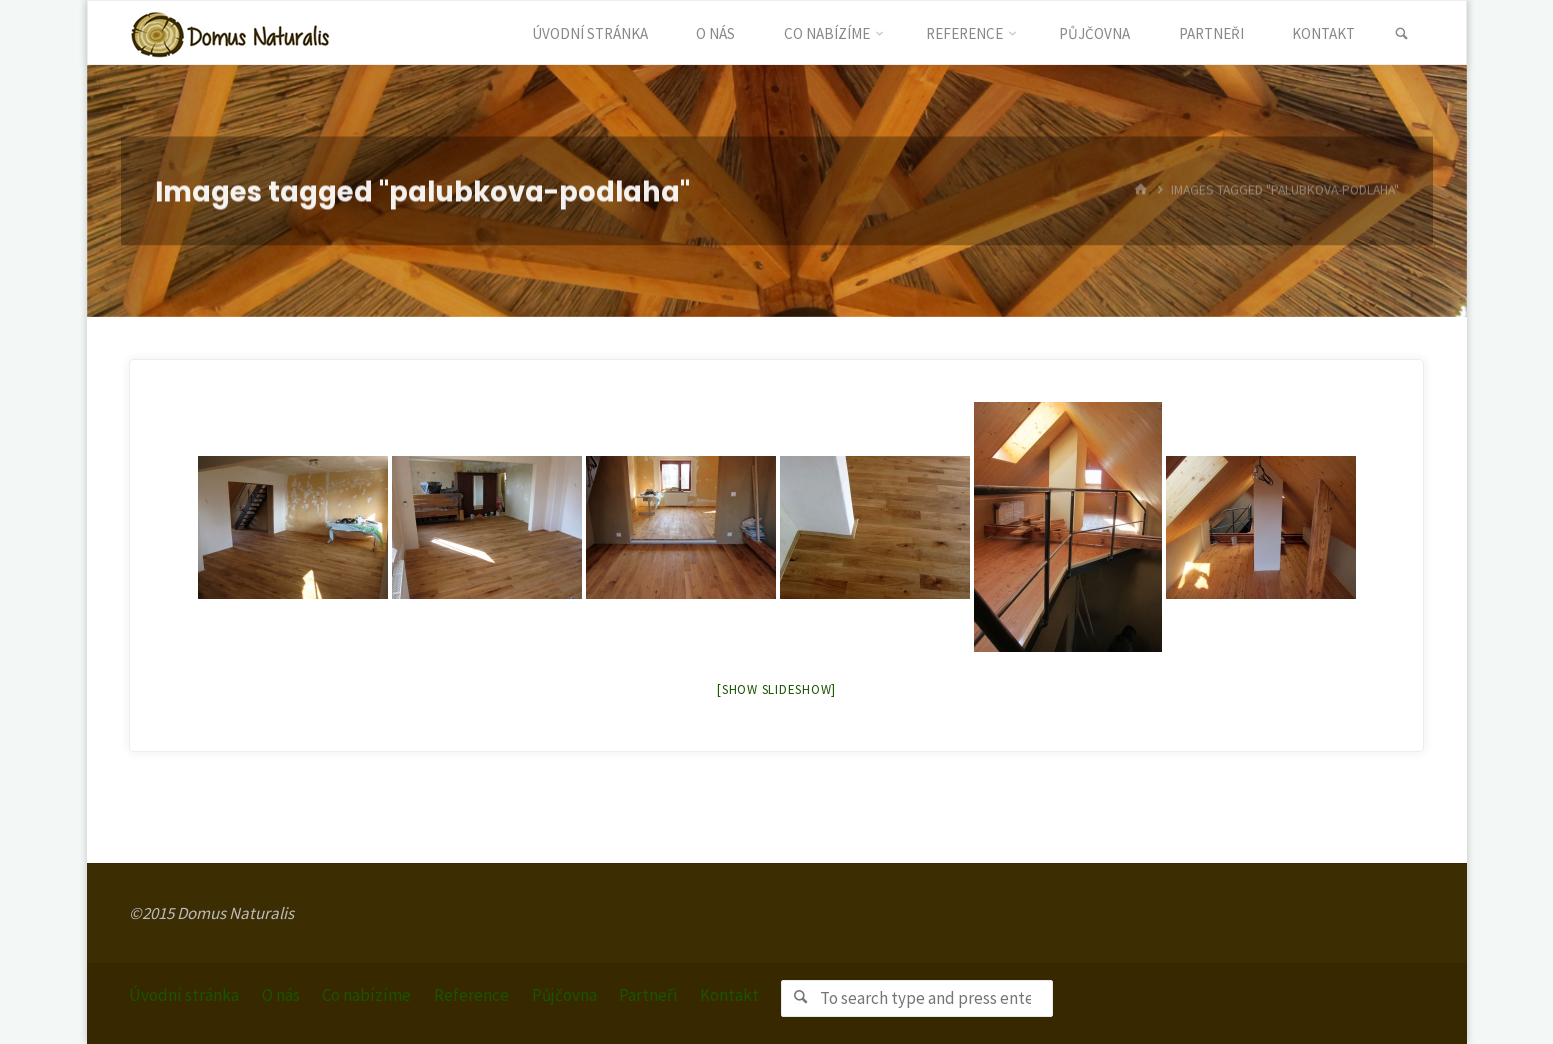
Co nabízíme (366, 995)
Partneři (648, 995)
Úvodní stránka (184, 995)
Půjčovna (564, 995)
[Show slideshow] (776, 689)
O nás (281, 995)
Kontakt (729, 995)
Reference (471, 995)
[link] (1401, 34)
